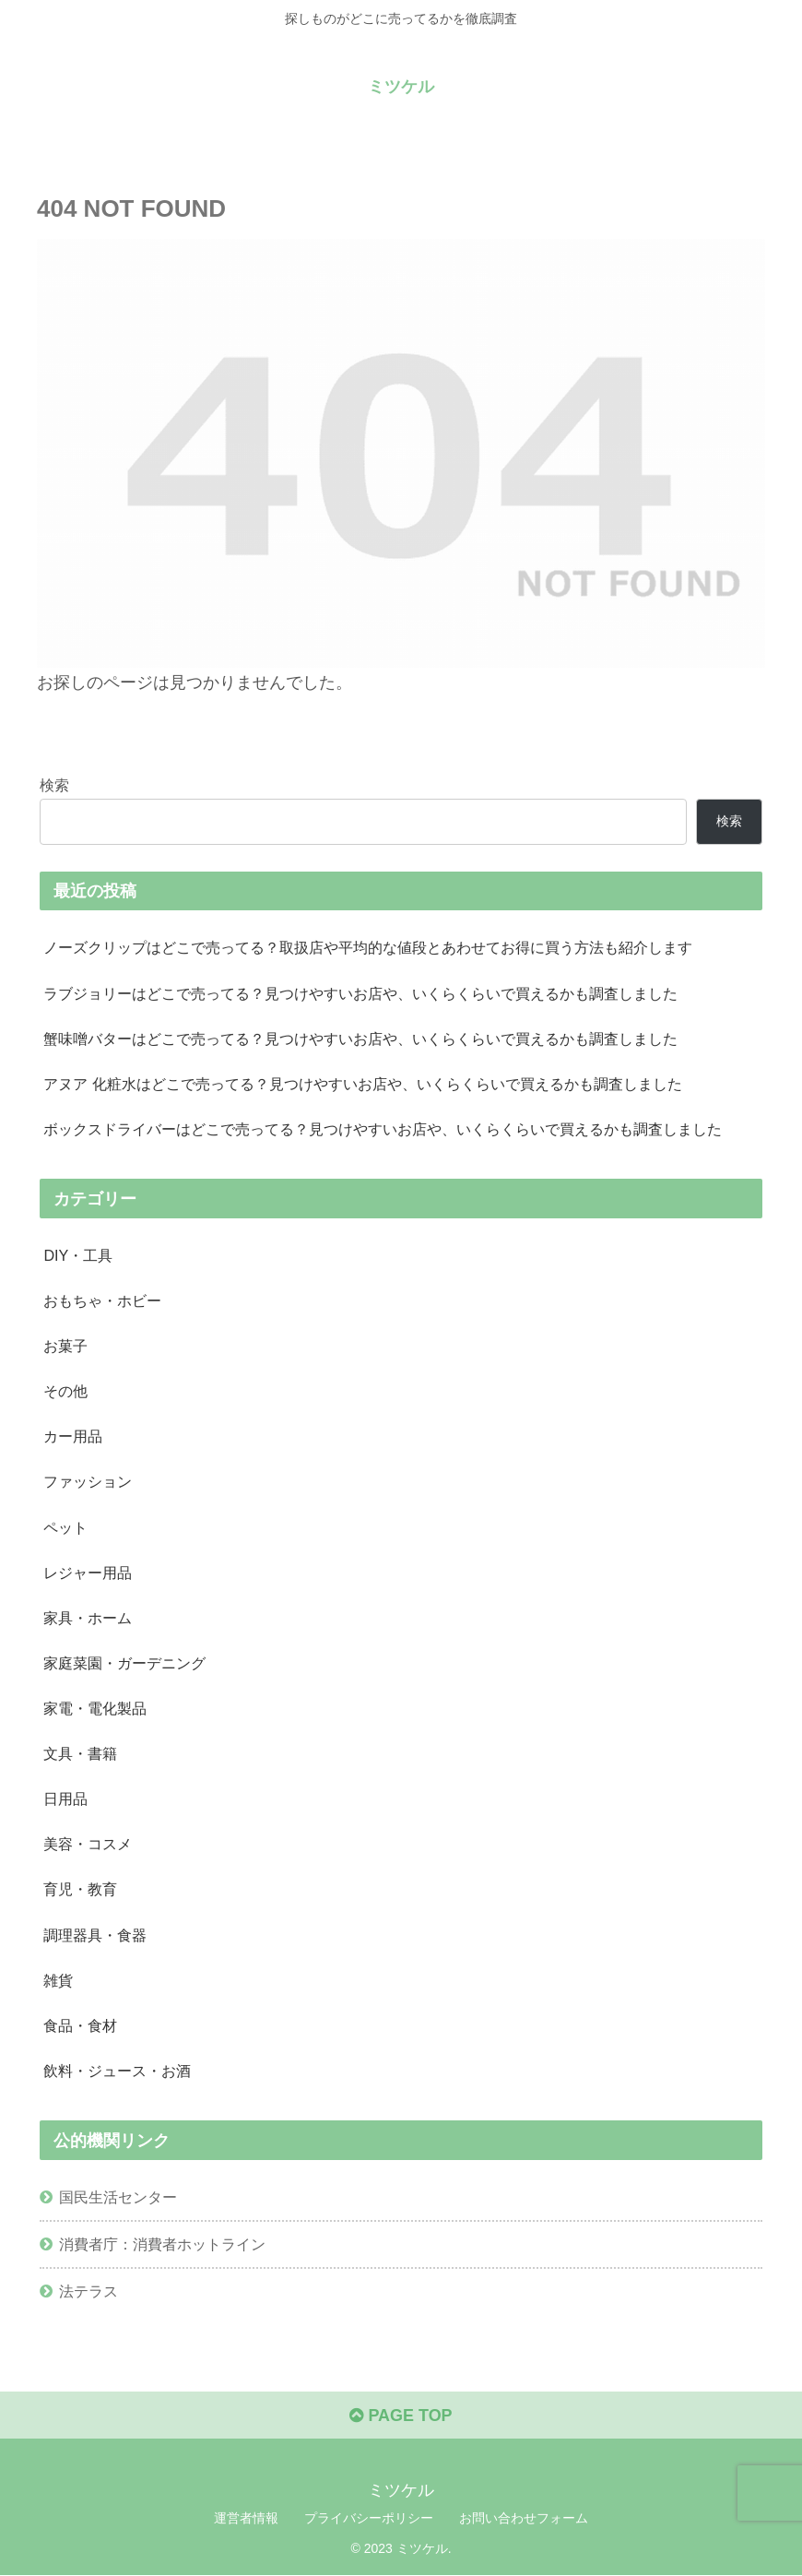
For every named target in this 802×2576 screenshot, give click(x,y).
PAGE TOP (400, 2417)
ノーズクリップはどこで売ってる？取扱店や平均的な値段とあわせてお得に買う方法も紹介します (367, 947)
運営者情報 (246, 2518)
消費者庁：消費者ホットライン (162, 2245)
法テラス (88, 2292)
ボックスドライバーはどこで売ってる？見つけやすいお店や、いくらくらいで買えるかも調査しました (382, 1129)
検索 (54, 785)
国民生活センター (118, 2198)
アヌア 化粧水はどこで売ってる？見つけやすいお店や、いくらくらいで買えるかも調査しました (362, 1083)
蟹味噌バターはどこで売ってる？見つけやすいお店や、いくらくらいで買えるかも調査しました (360, 1038)
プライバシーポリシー (368, 2518)
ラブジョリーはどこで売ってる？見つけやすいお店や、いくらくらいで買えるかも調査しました (360, 993)
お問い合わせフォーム (523, 2518)
